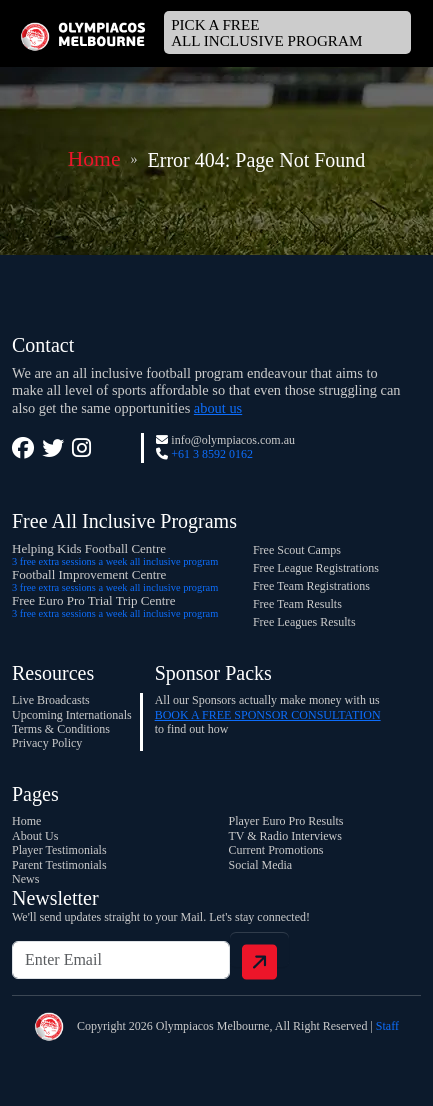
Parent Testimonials (59, 865)
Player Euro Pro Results (286, 821)
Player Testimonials (59, 850)
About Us (35, 836)
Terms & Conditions (61, 729)
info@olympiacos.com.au (233, 440)
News (25, 879)
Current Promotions (276, 850)
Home (94, 159)
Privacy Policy (47, 743)
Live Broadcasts (51, 700)
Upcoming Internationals (72, 715)
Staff (387, 1026)
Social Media (261, 865)
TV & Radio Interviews (285, 836)
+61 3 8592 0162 (212, 454)
